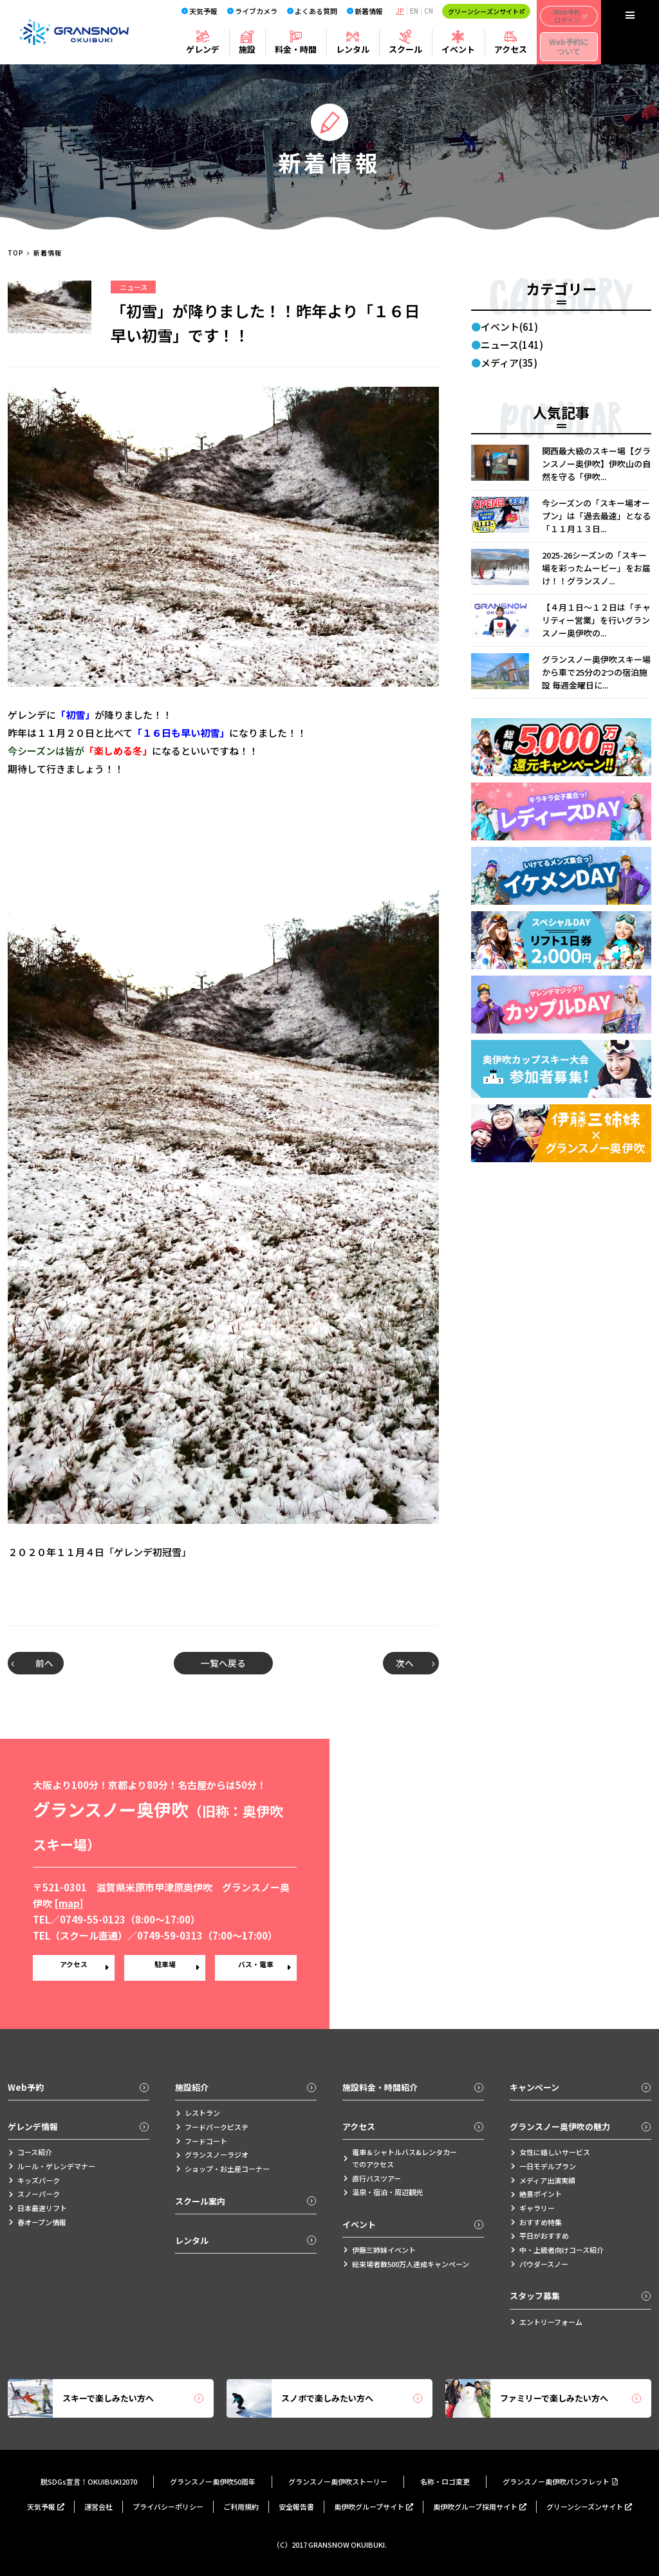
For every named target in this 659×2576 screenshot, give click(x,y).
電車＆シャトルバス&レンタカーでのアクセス (399, 2158)
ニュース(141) (512, 344)
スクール (405, 49)
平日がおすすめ (539, 2235)
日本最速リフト (37, 2208)
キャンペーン (580, 2087)
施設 (247, 49)
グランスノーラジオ (211, 2154)
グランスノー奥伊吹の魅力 (580, 2126)
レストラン (197, 2113)
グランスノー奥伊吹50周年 (212, 2481)
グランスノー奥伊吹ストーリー (337, 2481)
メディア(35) (509, 362)
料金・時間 (296, 49)
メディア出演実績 (542, 2180)
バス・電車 (256, 1968)
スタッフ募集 (580, 2296)
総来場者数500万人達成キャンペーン (405, 2264)
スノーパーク (34, 2194)
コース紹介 (30, 2152)
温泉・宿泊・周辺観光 (382, 2192)
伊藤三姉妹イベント (379, 2250)
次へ (407, 1663)
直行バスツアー (371, 2178)
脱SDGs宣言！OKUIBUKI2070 (89, 2481)
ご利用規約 (241, 2506)
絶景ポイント (536, 2194)
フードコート (201, 2141)
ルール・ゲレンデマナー (51, 2166)
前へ (39, 1663)
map (69, 1903)
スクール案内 (246, 2201)
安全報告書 (296, 2506)
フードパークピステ (211, 2127)
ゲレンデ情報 (78, 2126)
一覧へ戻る (224, 1663)
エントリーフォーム (546, 2322)
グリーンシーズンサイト (486, 11)
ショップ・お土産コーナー (222, 2169)
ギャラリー (532, 2208)
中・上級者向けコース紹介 (557, 2250)
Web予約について (569, 46)
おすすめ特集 (536, 2222)
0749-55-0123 (92, 1919)
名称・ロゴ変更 (445, 2481)
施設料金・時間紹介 (413, 2087)
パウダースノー (539, 2264)
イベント (458, 49)
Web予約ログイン (570, 15)
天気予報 (45, 2506)
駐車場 (165, 1968)
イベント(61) (509, 326)
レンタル (352, 49)
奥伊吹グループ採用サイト (479, 2506)
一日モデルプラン (543, 2166)
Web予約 (78, 2087)
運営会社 (98, 2506)
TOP (16, 252)
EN (414, 10)
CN (428, 10)
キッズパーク (34, 2180)
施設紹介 (246, 2087)
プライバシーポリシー (168, 2506)
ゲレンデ (202, 49)
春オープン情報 (37, 2222)
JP (400, 10)
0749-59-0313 (170, 1935)
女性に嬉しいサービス (550, 2152)
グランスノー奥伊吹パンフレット (560, 2481)
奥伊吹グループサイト (373, 2506)
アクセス (510, 49)
